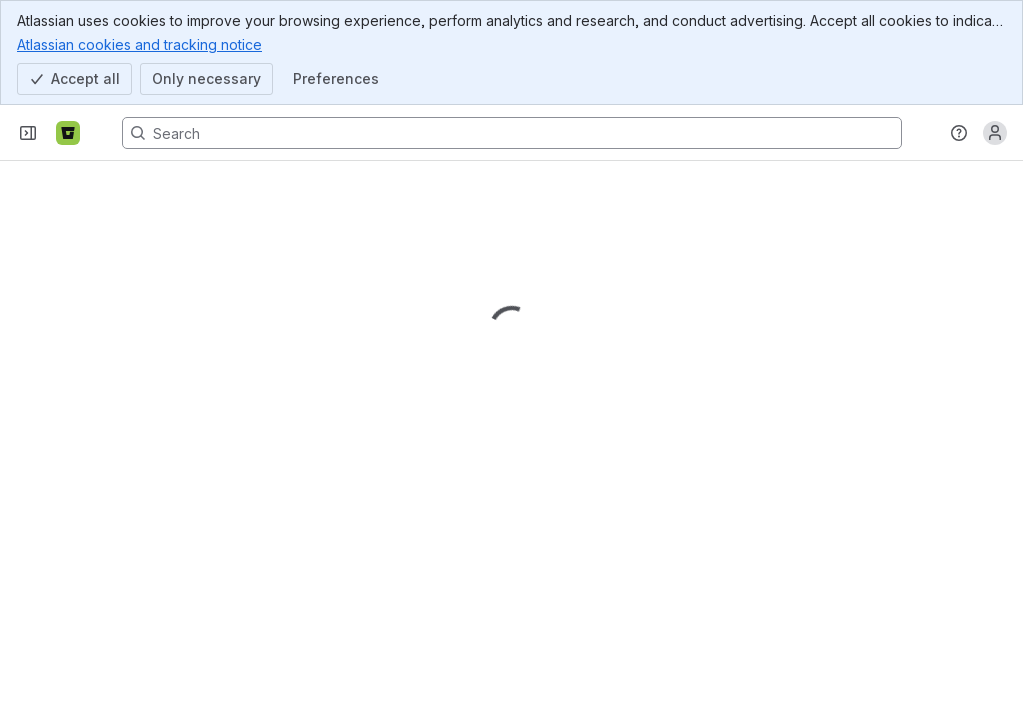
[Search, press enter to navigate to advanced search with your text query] (512, 133)
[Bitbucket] (68, 133)
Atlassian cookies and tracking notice (139, 44)
